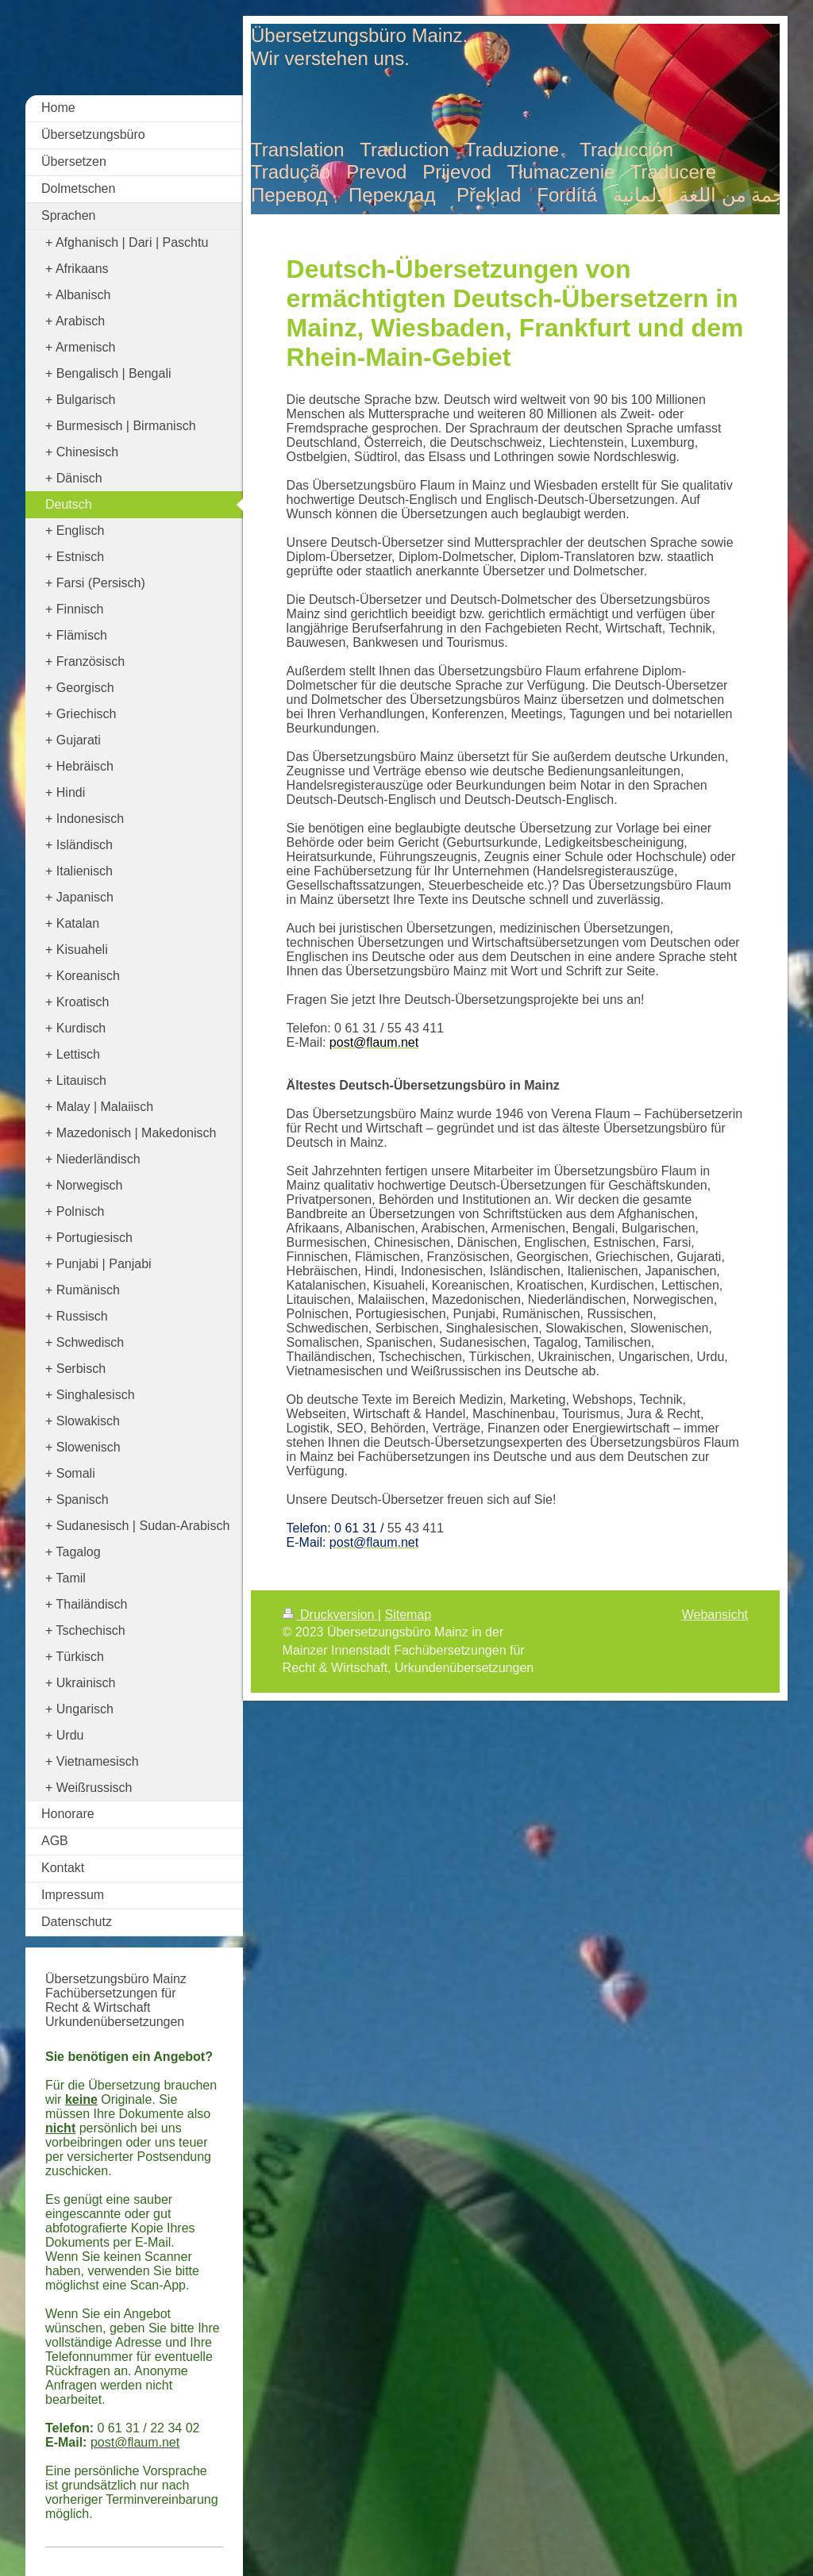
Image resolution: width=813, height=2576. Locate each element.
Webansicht (715, 1614)
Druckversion (330, 1614)
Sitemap (407, 1614)
